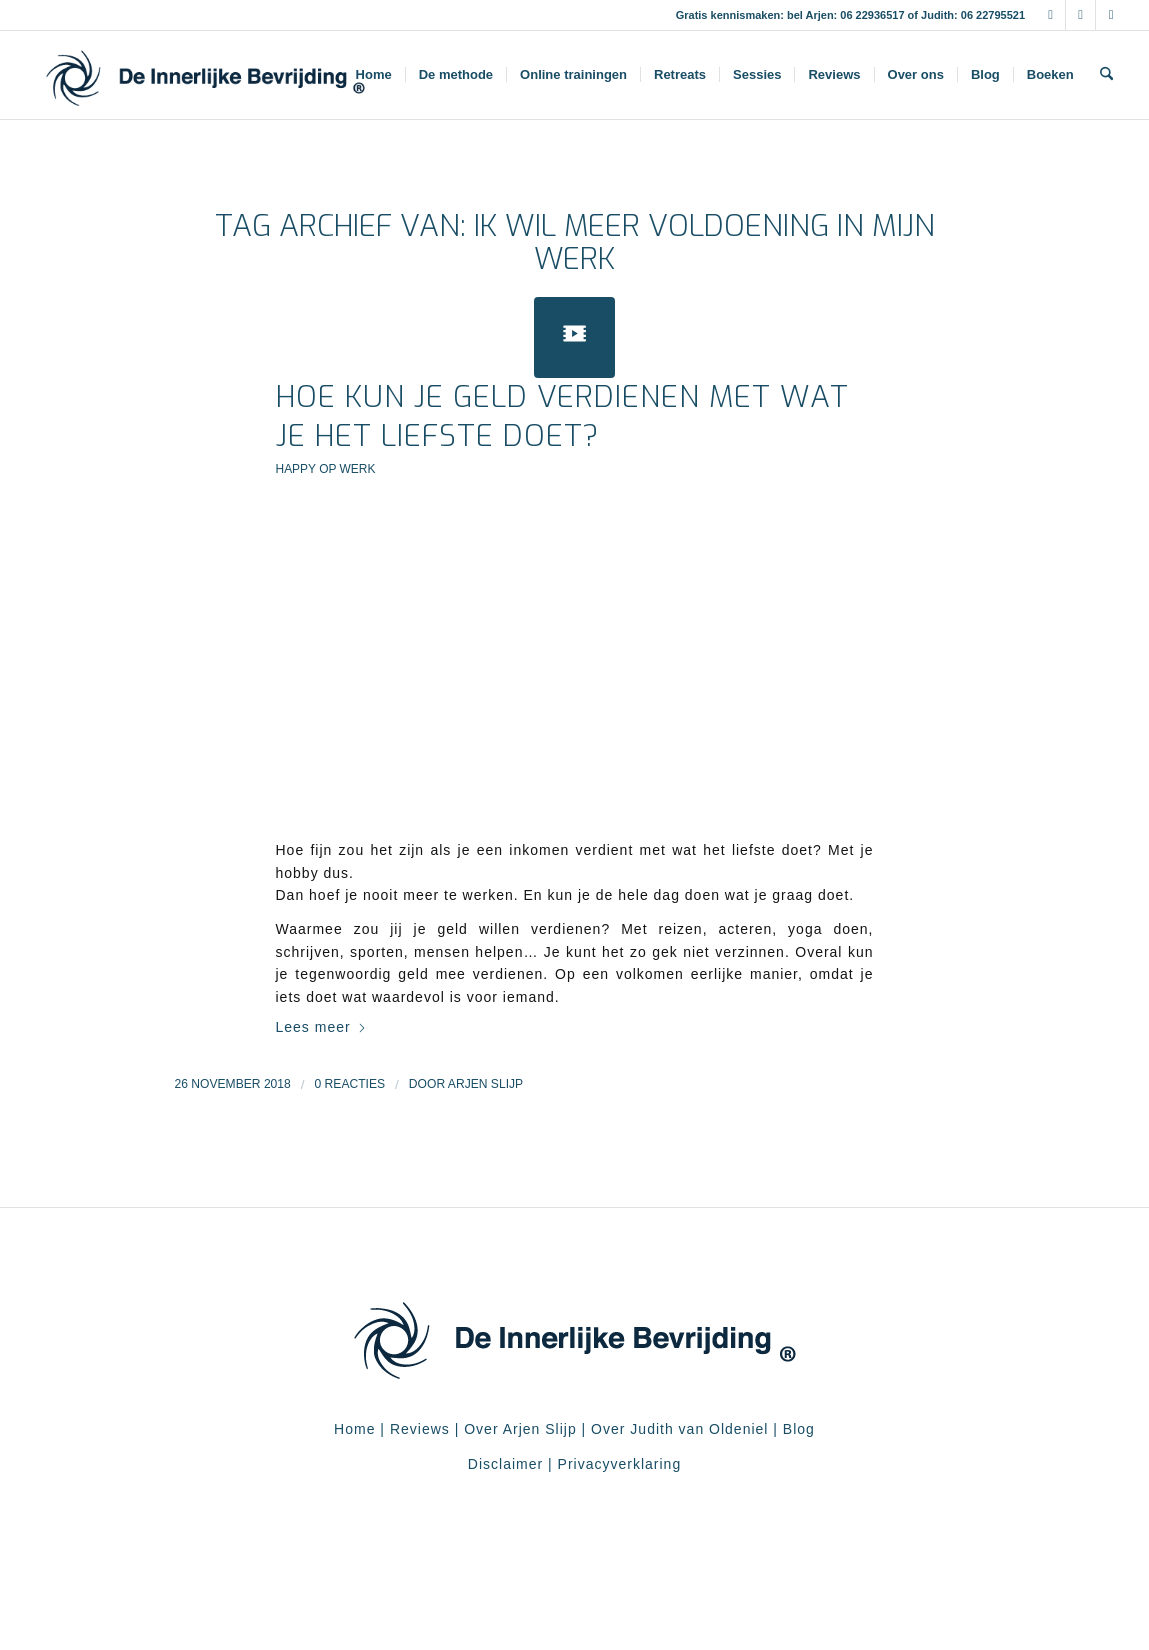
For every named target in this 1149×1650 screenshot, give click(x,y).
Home (354, 1429)
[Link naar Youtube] (1111, 15)
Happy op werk (326, 469)
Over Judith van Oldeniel (677, 1429)
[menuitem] (374, 75)
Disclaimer (505, 1464)
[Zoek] (1106, 75)
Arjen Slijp (485, 1084)
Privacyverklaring (620, 1464)
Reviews (420, 1429)
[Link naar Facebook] (1050, 15)
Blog (799, 1429)
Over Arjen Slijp (520, 1429)
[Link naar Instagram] (1080, 15)
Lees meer (321, 1027)
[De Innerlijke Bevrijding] (205, 75)
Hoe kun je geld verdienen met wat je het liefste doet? (562, 416)
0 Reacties (350, 1084)
